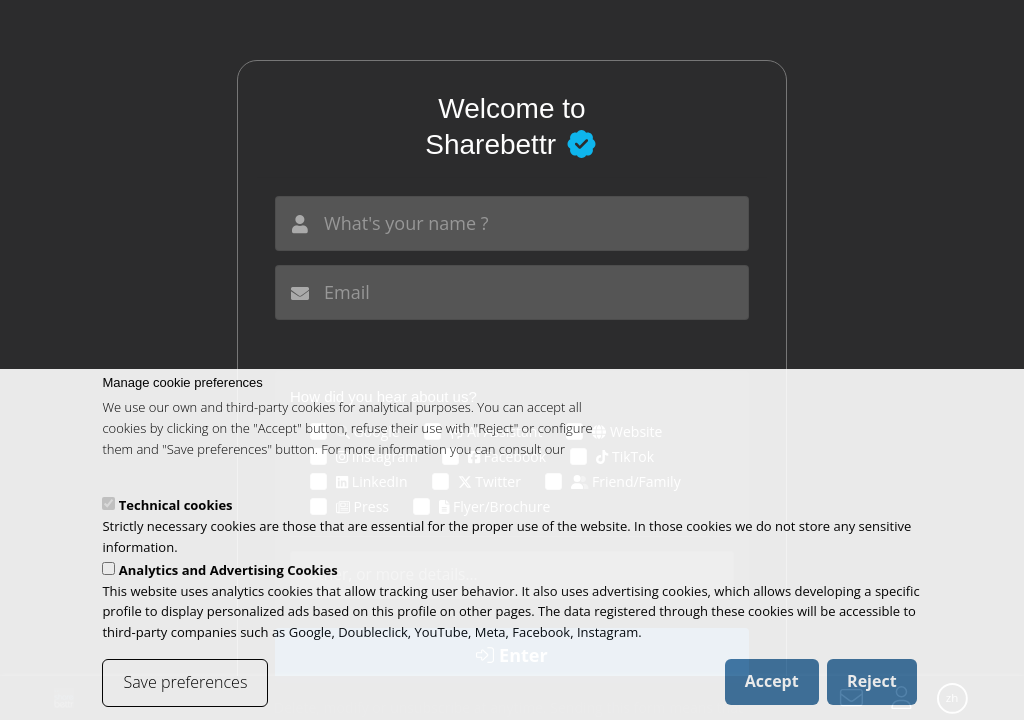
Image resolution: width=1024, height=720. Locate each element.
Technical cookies (176, 524)
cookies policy (142, 488)
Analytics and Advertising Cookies (228, 588)
